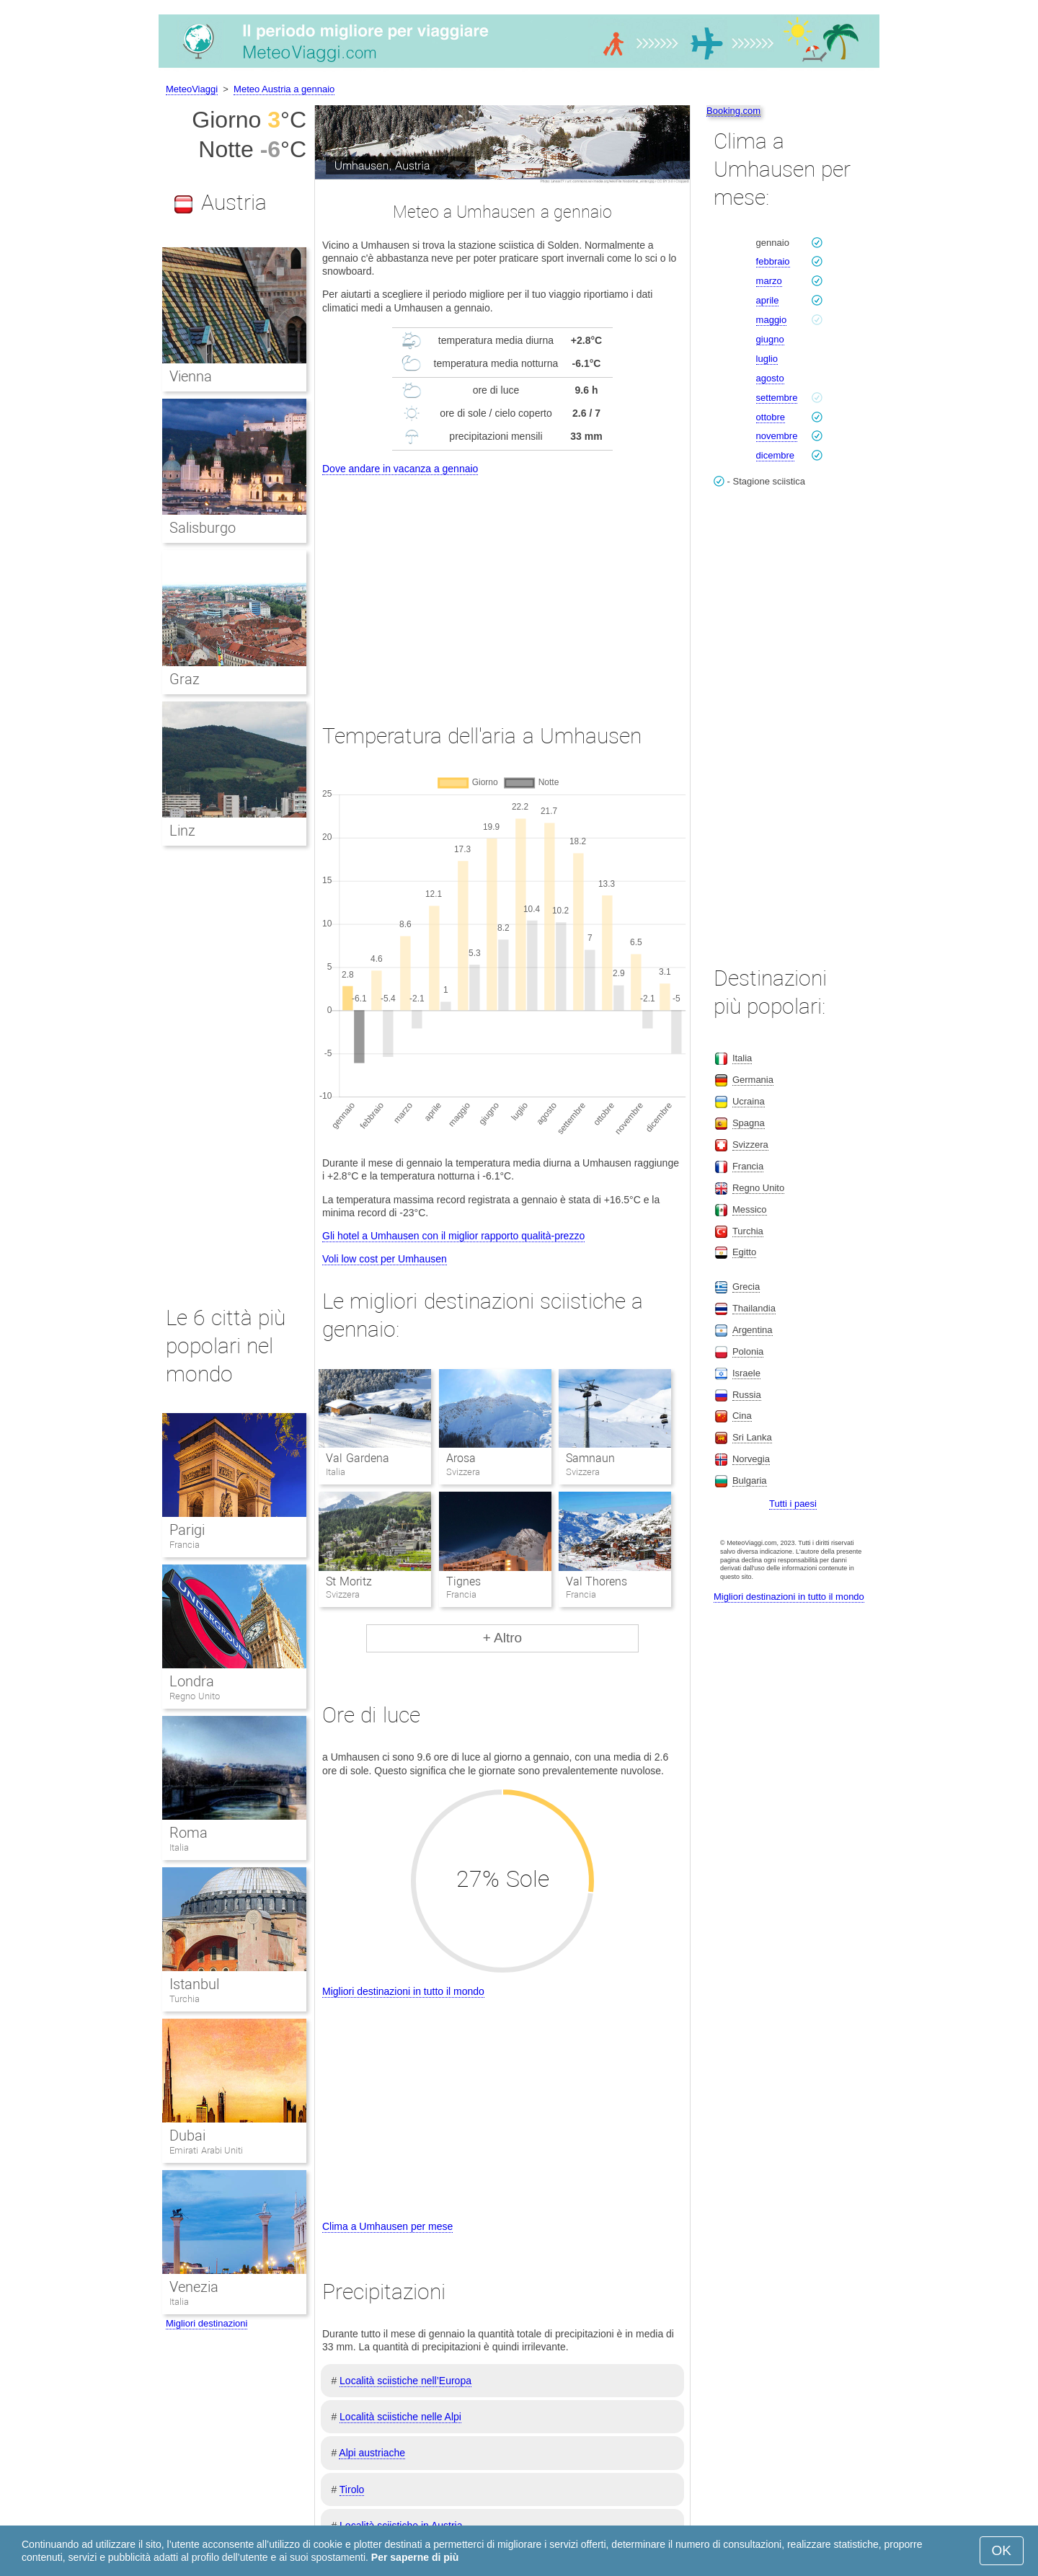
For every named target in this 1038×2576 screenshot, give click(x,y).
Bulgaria (749, 1480)
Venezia (193, 2287)
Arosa (461, 1458)
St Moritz (348, 1581)
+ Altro (502, 1637)
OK (1001, 2550)
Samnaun (590, 1458)
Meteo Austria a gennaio (284, 89)
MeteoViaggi (192, 89)
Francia (184, 1544)
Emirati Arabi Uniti (206, 2150)
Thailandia (754, 1308)
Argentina (752, 1329)
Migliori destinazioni (206, 2323)
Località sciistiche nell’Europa (405, 2380)
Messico (749, 1209)
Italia (179, 1847)
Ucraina (748, 1101)
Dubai (187, 2135)
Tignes (463, 1581)
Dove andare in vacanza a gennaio (400, 468)
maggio (771, 319)
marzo (769, 280)
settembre (777, 397)
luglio (767, 358)
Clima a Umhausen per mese (387, 2226)
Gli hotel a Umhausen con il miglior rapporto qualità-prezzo (453, 1235)
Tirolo (352, 2489)
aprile (767, 300)
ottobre (770, 417)
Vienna (190, 376)
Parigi (187, 1530)
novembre (777, 435)
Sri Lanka (752, 1437)
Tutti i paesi (793, 1503)
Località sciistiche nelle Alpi (400, 2416)
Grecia (746, 1286)
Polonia (747, 1351)
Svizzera (750, 1144)
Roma (188, 1832)
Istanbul (194, 1984)
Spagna (748, 1122)
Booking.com (733, 110)
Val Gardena (357, 1458)
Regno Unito (194, 1696)
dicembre (775, 455)
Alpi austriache (372, 2452)
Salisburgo (202, 527)
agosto (770, 378)
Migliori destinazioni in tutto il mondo (403, 1991)
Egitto (744, 1252)
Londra (191, 1681)
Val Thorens (596, 1581)
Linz (182, 830)
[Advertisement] (502, 586)
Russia (746, 1394)
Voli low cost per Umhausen (384, 1259)
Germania (752, 1079)
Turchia (184, 1998)
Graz (184, 679)
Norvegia (751, 1458)
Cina (742, 1415)
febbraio (773, 261)
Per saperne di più (414, 2557)
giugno (770, 339)
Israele (746, 1373)
